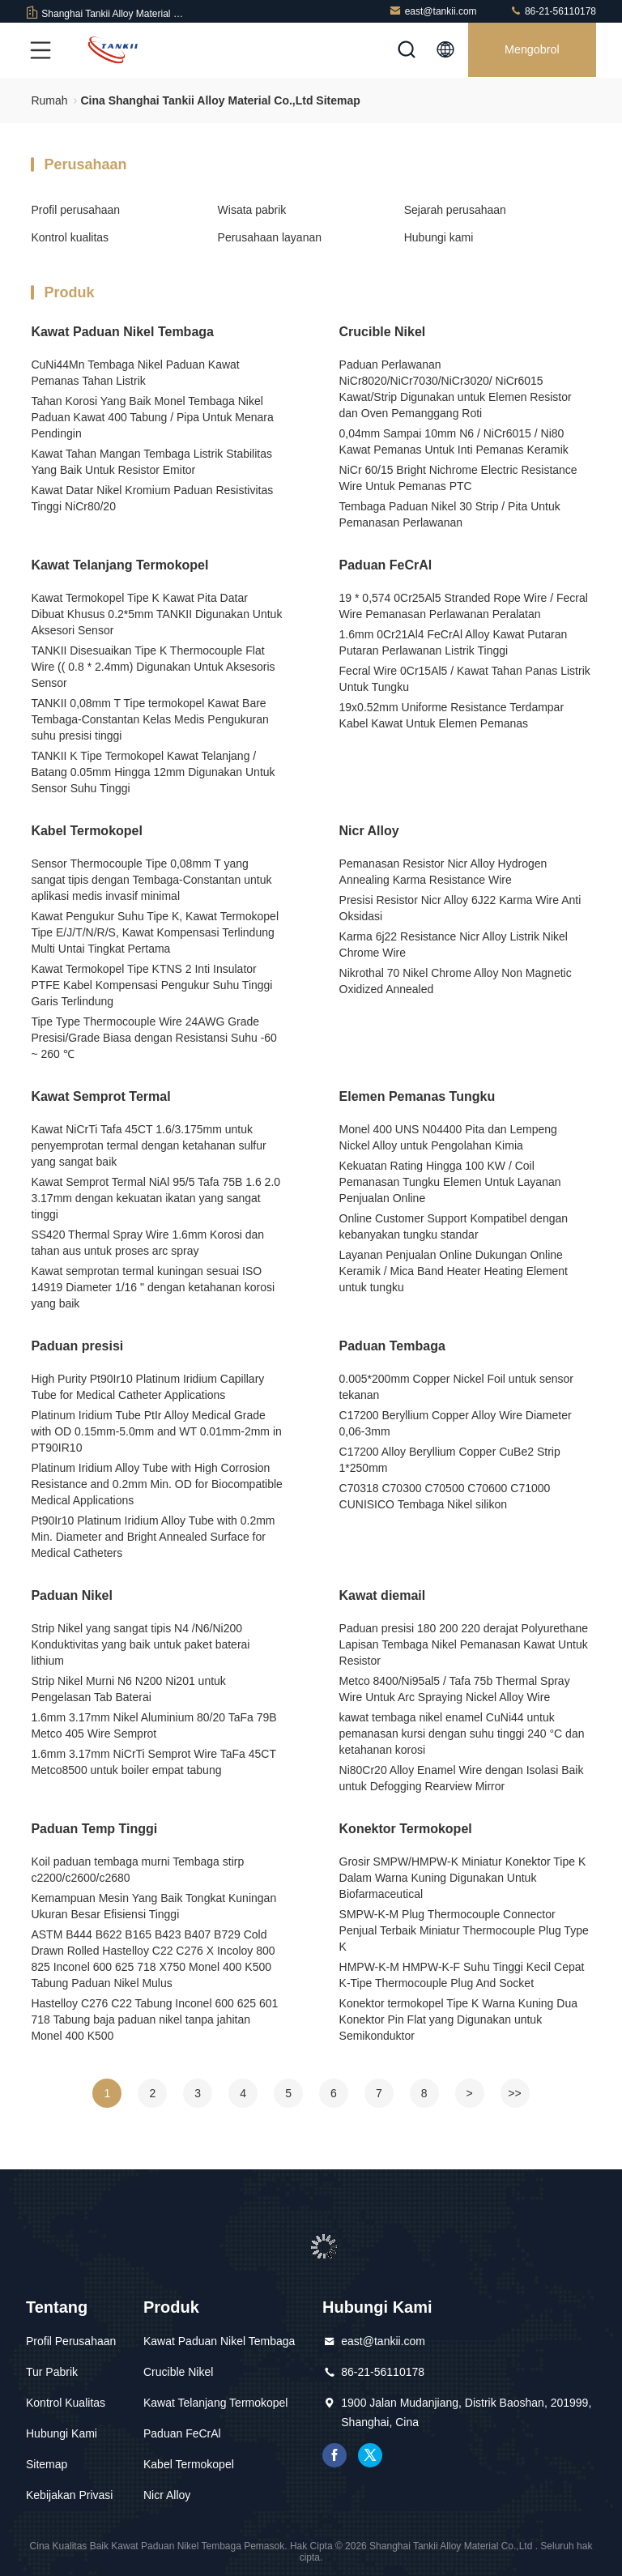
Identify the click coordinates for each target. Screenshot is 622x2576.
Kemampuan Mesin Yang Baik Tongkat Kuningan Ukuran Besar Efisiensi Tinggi (153, 1906)
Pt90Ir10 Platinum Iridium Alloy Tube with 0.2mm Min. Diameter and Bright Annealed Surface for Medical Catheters (153, 1536)
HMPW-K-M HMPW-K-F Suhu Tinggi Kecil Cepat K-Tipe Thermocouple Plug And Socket (462, 1975)
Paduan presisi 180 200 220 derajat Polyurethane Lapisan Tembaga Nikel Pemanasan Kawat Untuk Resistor (463, 1644)
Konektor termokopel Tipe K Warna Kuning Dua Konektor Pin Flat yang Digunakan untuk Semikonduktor (458, 2019)
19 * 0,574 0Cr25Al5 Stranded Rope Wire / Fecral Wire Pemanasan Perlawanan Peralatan (463, 606)
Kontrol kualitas (70, 237)
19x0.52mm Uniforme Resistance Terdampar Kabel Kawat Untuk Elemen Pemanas (451, 715)
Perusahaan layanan (270, 237)
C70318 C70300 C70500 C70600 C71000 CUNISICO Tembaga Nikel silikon (445, 1496)
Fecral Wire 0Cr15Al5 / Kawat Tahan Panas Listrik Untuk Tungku (464, 678)
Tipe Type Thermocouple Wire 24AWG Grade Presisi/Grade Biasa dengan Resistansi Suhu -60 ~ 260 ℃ (154, 1037)
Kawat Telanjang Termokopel (119, 565)
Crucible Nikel (382, 332)
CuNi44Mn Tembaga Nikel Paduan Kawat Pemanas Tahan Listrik (135, 372)
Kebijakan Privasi (69, 2495)
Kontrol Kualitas (65, 2402)
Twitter (370, 2455)
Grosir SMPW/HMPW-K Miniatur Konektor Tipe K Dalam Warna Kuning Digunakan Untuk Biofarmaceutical (462, 1877)
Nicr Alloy (369, 831)
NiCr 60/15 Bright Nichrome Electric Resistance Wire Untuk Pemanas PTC (458, 478)
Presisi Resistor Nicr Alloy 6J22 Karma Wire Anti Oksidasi (460, 908)
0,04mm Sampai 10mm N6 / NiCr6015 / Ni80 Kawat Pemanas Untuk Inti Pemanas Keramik (454, 441)
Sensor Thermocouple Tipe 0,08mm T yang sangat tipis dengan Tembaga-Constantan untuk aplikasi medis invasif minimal (151, 879)
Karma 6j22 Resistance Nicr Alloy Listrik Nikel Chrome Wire (453, 944)
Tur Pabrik (52, 2371)
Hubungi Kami (61, 2433)
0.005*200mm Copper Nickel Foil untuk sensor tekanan (456, 1386)
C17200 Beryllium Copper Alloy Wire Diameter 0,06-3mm (455, 1423)
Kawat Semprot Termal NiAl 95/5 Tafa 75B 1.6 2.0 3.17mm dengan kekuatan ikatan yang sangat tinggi (155, 1198)
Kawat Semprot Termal (100, 1096)
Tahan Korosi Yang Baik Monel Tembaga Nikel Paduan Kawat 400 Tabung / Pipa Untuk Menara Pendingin (152, 417)
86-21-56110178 (552, 11)
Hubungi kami (439, 237)
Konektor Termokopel (405, 1829)
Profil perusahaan (75, 209)
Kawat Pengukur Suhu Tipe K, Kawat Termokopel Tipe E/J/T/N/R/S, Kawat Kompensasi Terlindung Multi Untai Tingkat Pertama (155, 932)
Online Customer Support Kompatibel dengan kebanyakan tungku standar (454, 1226)
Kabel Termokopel (87, 831)
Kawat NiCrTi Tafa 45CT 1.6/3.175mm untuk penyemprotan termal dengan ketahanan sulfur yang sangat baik (148, 1145)
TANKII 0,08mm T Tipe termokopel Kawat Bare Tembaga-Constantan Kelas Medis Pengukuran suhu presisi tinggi (149, 719)
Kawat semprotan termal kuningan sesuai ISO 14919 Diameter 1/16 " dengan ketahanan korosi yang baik (153, 1287)
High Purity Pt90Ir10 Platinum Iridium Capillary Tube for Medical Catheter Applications (147, 1386)
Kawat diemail (382, 1595)
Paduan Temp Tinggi (94, 1829)
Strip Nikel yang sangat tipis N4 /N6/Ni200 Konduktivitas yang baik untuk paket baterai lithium (140, 1644)
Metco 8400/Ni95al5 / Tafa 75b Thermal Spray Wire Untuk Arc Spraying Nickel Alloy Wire (454, 1689)
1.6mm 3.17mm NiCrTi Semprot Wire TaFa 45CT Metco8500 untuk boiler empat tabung (153, 1761)
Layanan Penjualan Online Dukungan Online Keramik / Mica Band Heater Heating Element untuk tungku (453, 1271)
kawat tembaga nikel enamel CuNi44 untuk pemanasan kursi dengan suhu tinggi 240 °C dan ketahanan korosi (462, 1733)
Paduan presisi (77, 1346)
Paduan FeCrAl (385, 565)
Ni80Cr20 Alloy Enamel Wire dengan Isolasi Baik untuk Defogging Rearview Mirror (461, 1778)
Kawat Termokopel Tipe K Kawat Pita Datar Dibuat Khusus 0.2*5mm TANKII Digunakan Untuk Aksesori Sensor (156, 614)
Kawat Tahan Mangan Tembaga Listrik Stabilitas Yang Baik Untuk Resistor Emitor (151, 461)
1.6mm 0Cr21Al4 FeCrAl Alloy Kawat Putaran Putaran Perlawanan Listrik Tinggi (453, 642)
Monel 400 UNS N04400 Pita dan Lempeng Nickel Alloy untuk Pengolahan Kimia (448, 1137)
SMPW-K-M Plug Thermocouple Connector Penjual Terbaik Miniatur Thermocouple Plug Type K (464, 1930)
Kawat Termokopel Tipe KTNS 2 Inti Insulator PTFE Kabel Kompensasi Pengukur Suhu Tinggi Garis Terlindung (151, 985)
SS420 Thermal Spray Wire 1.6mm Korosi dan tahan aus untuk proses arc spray (147, 1242)
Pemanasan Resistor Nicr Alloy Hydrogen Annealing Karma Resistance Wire (443, 871)
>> (514, 2093)
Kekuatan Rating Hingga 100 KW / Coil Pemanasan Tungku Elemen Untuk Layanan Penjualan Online (450, 1182)
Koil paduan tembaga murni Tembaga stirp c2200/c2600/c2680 (137, 1869)
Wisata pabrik (252, 209)
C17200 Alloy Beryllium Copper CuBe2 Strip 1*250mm (449, 1459)
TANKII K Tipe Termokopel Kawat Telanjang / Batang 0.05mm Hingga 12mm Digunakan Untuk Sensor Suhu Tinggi (153, 772)
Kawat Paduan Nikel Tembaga (122, 332)
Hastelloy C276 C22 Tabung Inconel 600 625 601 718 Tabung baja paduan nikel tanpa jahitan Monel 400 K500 (154, 2019)
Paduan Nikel (71, 1595)
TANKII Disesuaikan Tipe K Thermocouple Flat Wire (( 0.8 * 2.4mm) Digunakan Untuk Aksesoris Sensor (153, 666)
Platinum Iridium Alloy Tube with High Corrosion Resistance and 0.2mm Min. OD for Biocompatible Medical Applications (156, 1484)
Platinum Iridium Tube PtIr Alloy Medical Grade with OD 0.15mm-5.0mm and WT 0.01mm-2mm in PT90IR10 (156, 1431)
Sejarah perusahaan (455, 209)
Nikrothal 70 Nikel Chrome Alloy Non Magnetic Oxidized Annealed (455, 981)
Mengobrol (530, 50)
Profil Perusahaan (71, 2341)
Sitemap (46, 2464)
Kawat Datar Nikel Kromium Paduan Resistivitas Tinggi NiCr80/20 (152, 498)
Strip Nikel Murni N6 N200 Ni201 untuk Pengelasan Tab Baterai (128, 1689)
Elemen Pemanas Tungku (417, 1096)
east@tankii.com (433, 11)
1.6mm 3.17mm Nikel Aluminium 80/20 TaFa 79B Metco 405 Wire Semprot (153, 1725)
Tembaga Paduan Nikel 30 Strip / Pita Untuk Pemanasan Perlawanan (449, 514)
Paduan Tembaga (392, 1346)
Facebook (334, 2455)
